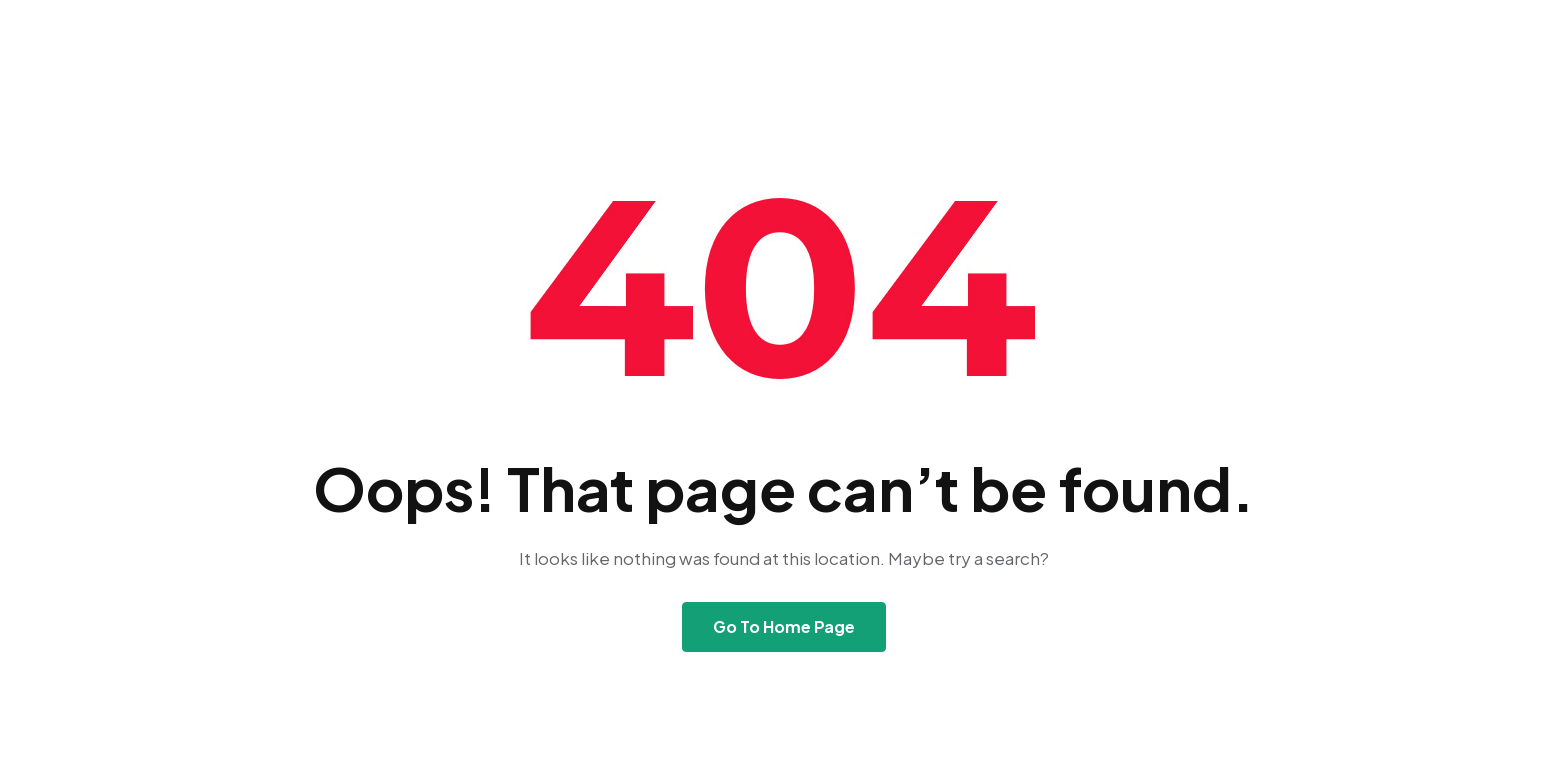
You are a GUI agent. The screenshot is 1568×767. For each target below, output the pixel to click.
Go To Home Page (784, 626)
